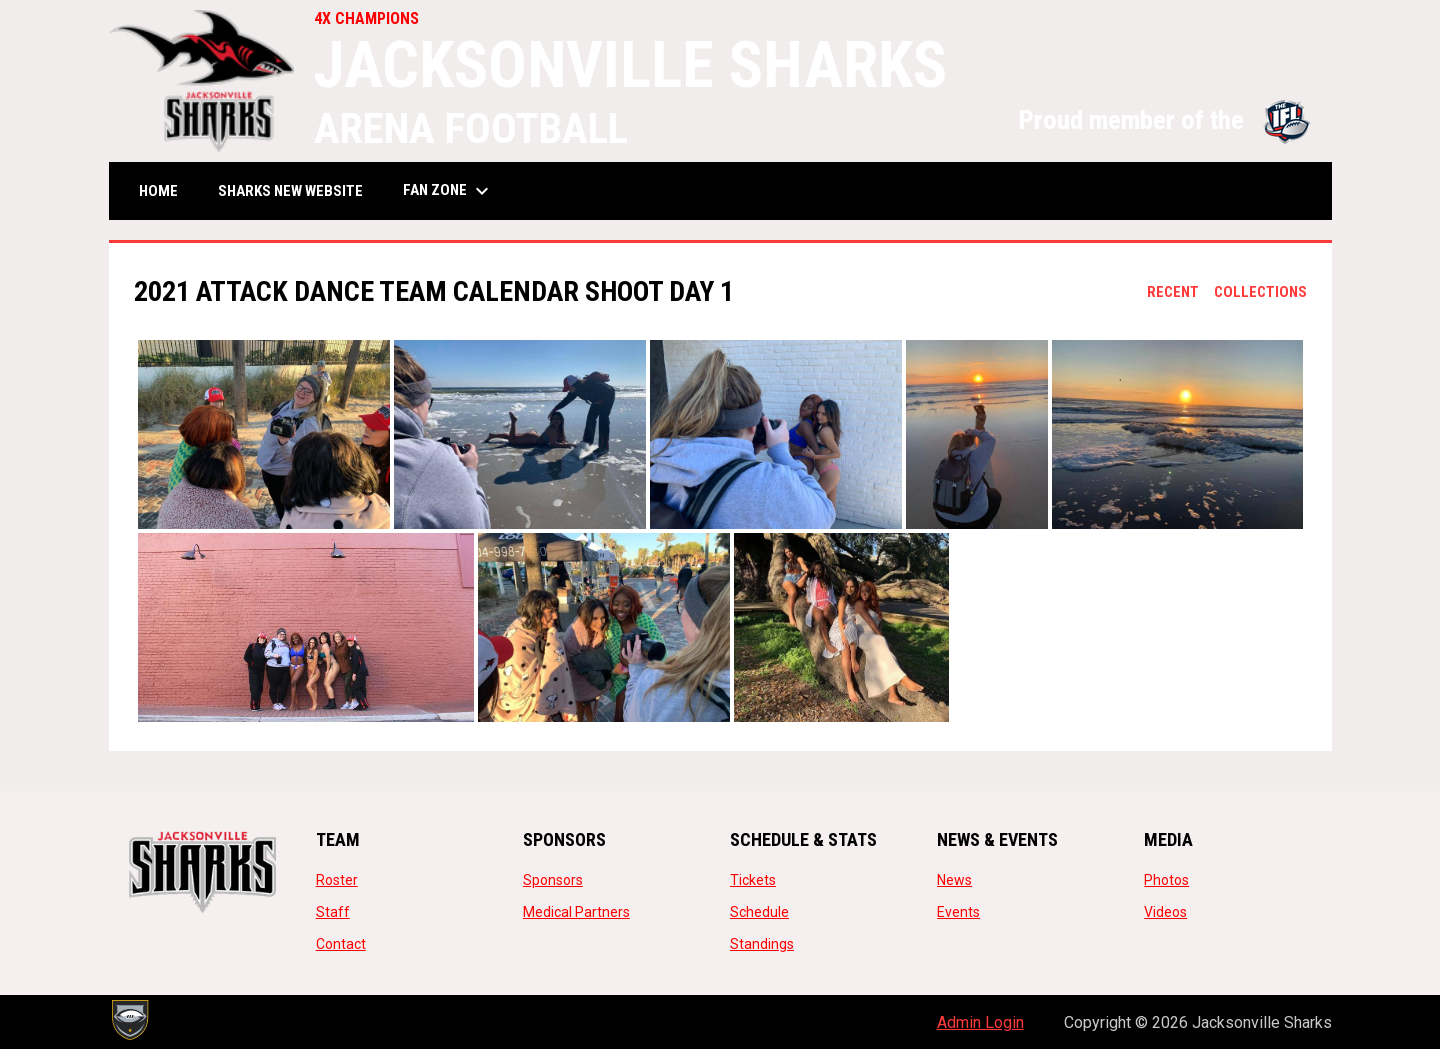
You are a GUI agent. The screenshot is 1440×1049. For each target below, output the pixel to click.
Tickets (753, 880)
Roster (337, 880)
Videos (1165, 912)
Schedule (759, 912)
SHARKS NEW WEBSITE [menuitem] (298, 190)
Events (958, 912)
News (954, 880)
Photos (1166, 880)
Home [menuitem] (158, 191)
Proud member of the (1165, 120)
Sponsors (553, 880)
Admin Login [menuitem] (980, 1022)
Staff (333, 912)
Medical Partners (576, 912)
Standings (762, 944)
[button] (264, 434)
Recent (1173, 292)
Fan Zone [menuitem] (448, 191)
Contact (341, 944)
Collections (1260, 292)
